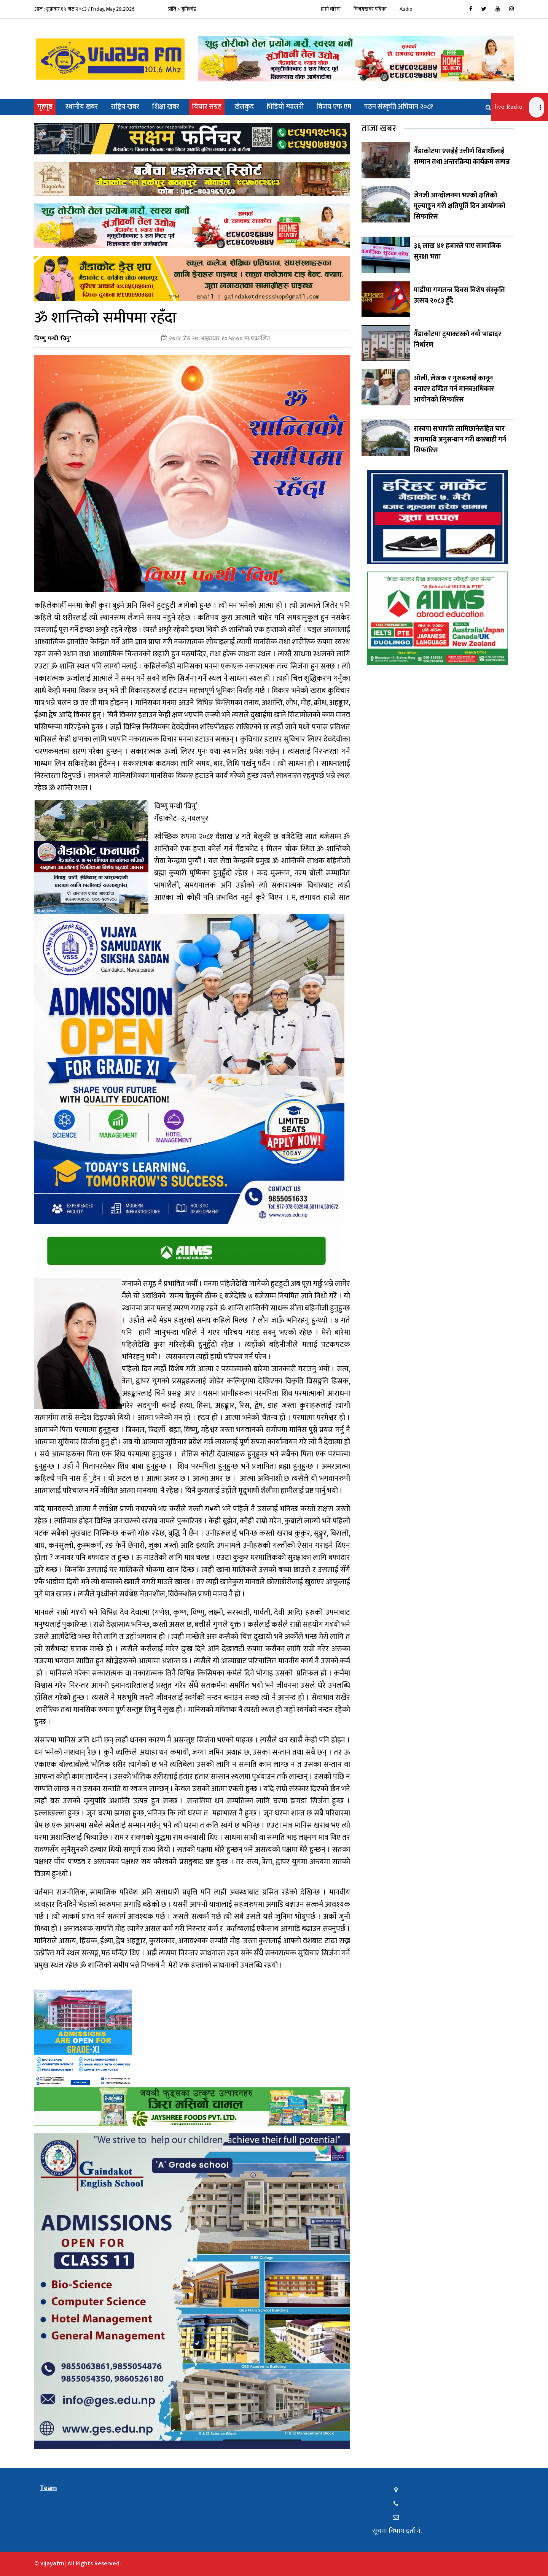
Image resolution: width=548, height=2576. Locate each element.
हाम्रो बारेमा (331, 9)
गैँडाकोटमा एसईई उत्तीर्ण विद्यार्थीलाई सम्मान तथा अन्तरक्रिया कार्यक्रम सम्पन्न (462, 156)
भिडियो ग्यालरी (285, 107)
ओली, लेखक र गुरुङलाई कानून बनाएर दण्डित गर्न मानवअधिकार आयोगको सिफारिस (454, 389)
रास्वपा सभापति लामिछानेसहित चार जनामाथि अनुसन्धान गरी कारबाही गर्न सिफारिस (460, 440)
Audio (406, 9)
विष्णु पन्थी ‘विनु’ (52, 339)
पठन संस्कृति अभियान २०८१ (398, 107)
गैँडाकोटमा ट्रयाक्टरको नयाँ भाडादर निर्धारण (457, 339)
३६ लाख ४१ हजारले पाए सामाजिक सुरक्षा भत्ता (457, 251)
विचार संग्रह (206, 107)
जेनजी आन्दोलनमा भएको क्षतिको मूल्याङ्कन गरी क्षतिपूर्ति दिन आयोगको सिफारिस (459, 206)
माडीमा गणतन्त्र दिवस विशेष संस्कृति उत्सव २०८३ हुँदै (459, 295)
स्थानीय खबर (81, 107)
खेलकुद (244, 107)
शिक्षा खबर (165, 107)
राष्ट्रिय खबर (125, 107)
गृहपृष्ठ (46, 107)
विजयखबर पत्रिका (370, 9)
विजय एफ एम (334, 107)
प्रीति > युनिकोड (182, 9)
